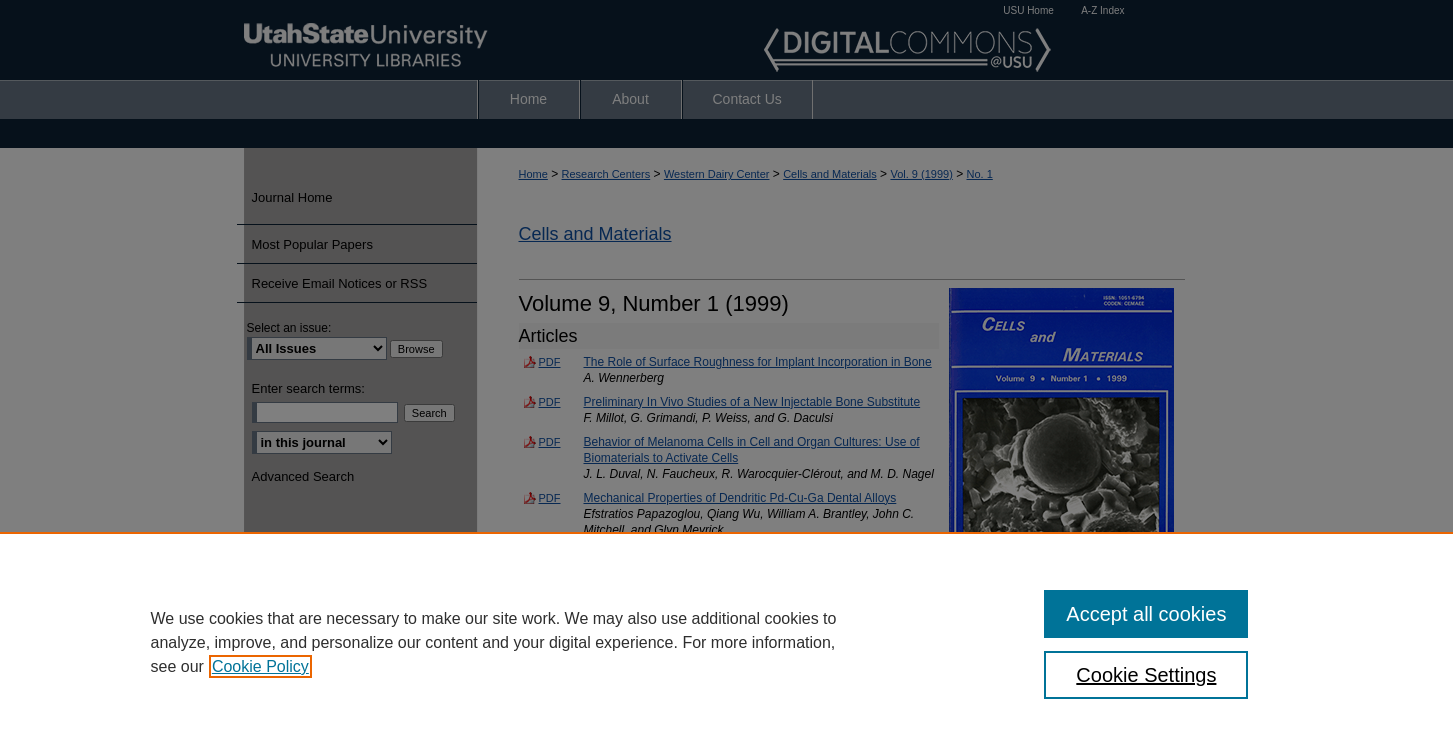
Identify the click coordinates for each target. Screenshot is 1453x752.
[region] (726, 642)
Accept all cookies (1146, 614)
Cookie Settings (1146, 675)
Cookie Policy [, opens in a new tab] (260, 666)
